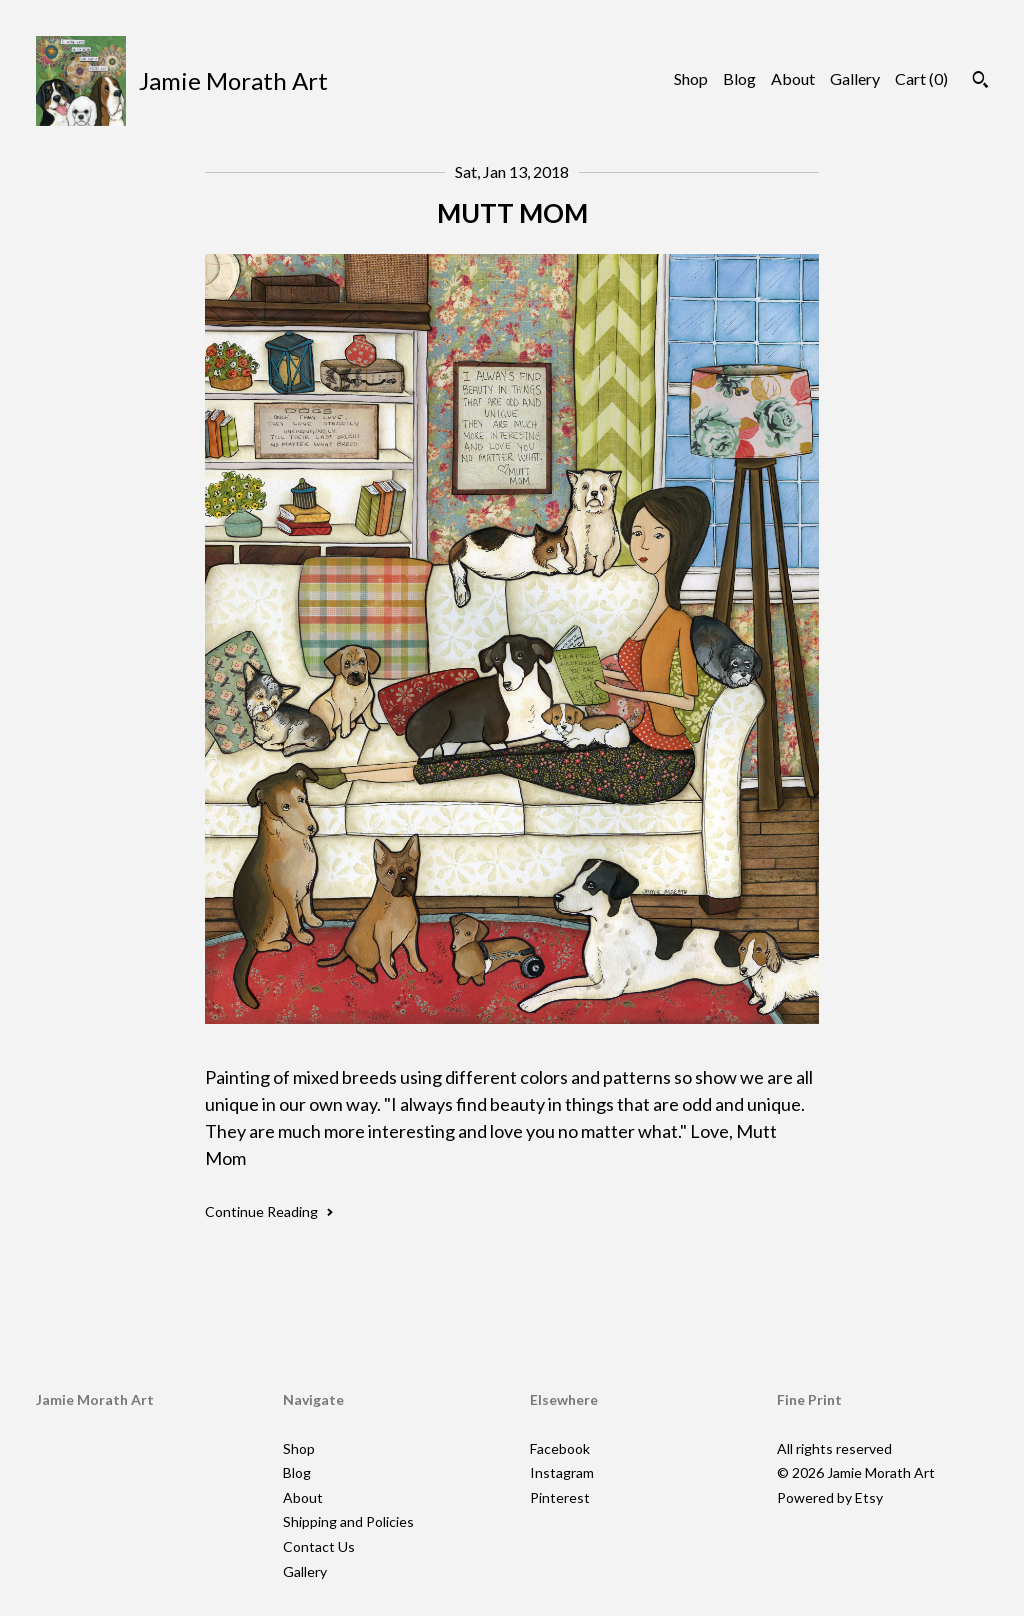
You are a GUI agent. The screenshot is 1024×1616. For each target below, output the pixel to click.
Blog (739, 78)
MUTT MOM (512, 213)
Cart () (921, 78)
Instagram (562, 1472)
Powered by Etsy (830, 1497)
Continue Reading (269, 1211)
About (793, 78)
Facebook (560, 1448)
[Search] (980, 82)
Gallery (855, 78)
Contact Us (319, 1546)
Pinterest (560, 1497)
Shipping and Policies (348, 1521)
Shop (691, 78)
